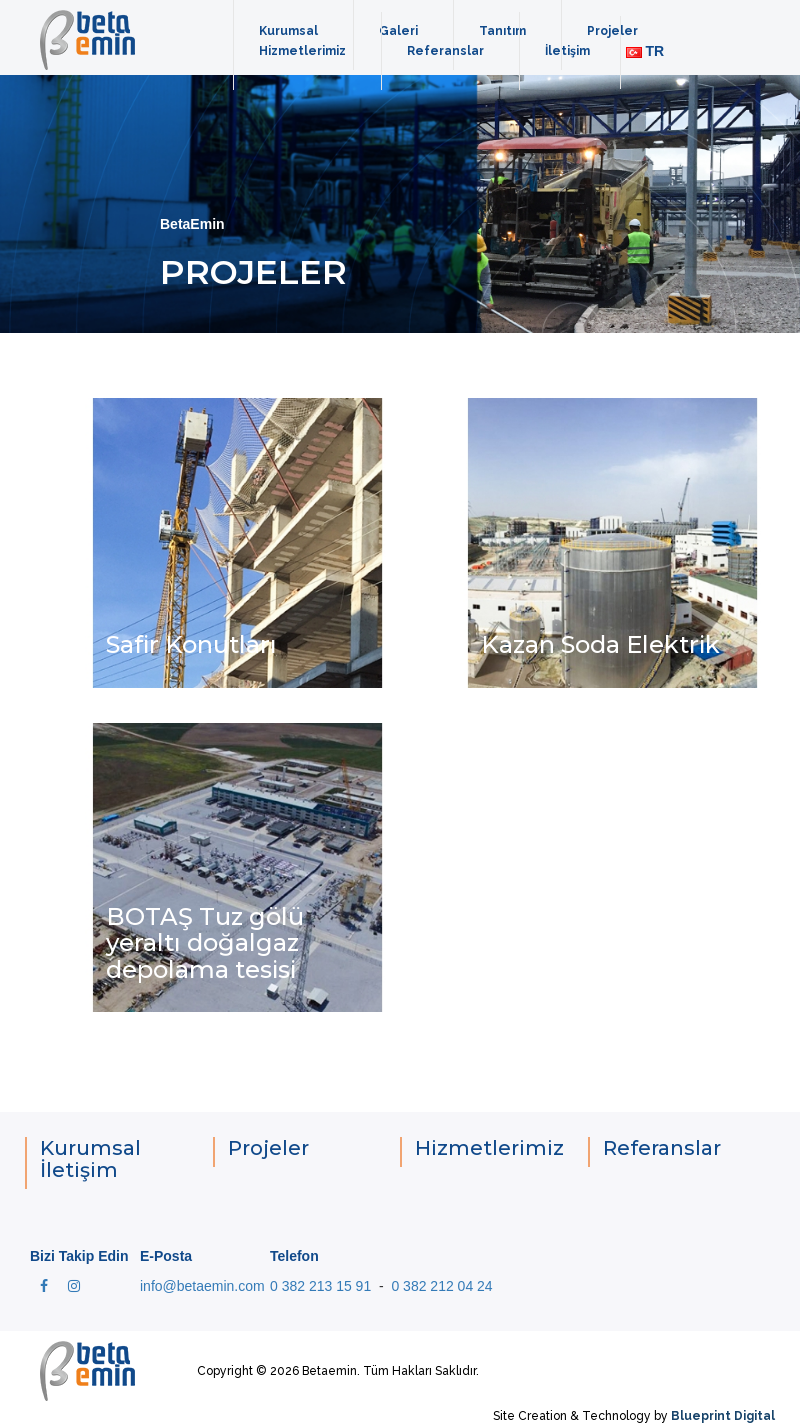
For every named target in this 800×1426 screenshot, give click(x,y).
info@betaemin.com (202, 1286)
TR (645, 51)
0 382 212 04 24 (441, 1286)
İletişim (567, 51)
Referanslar (445, 51)
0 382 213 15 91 (320, 1286)
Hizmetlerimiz (302, 51)
